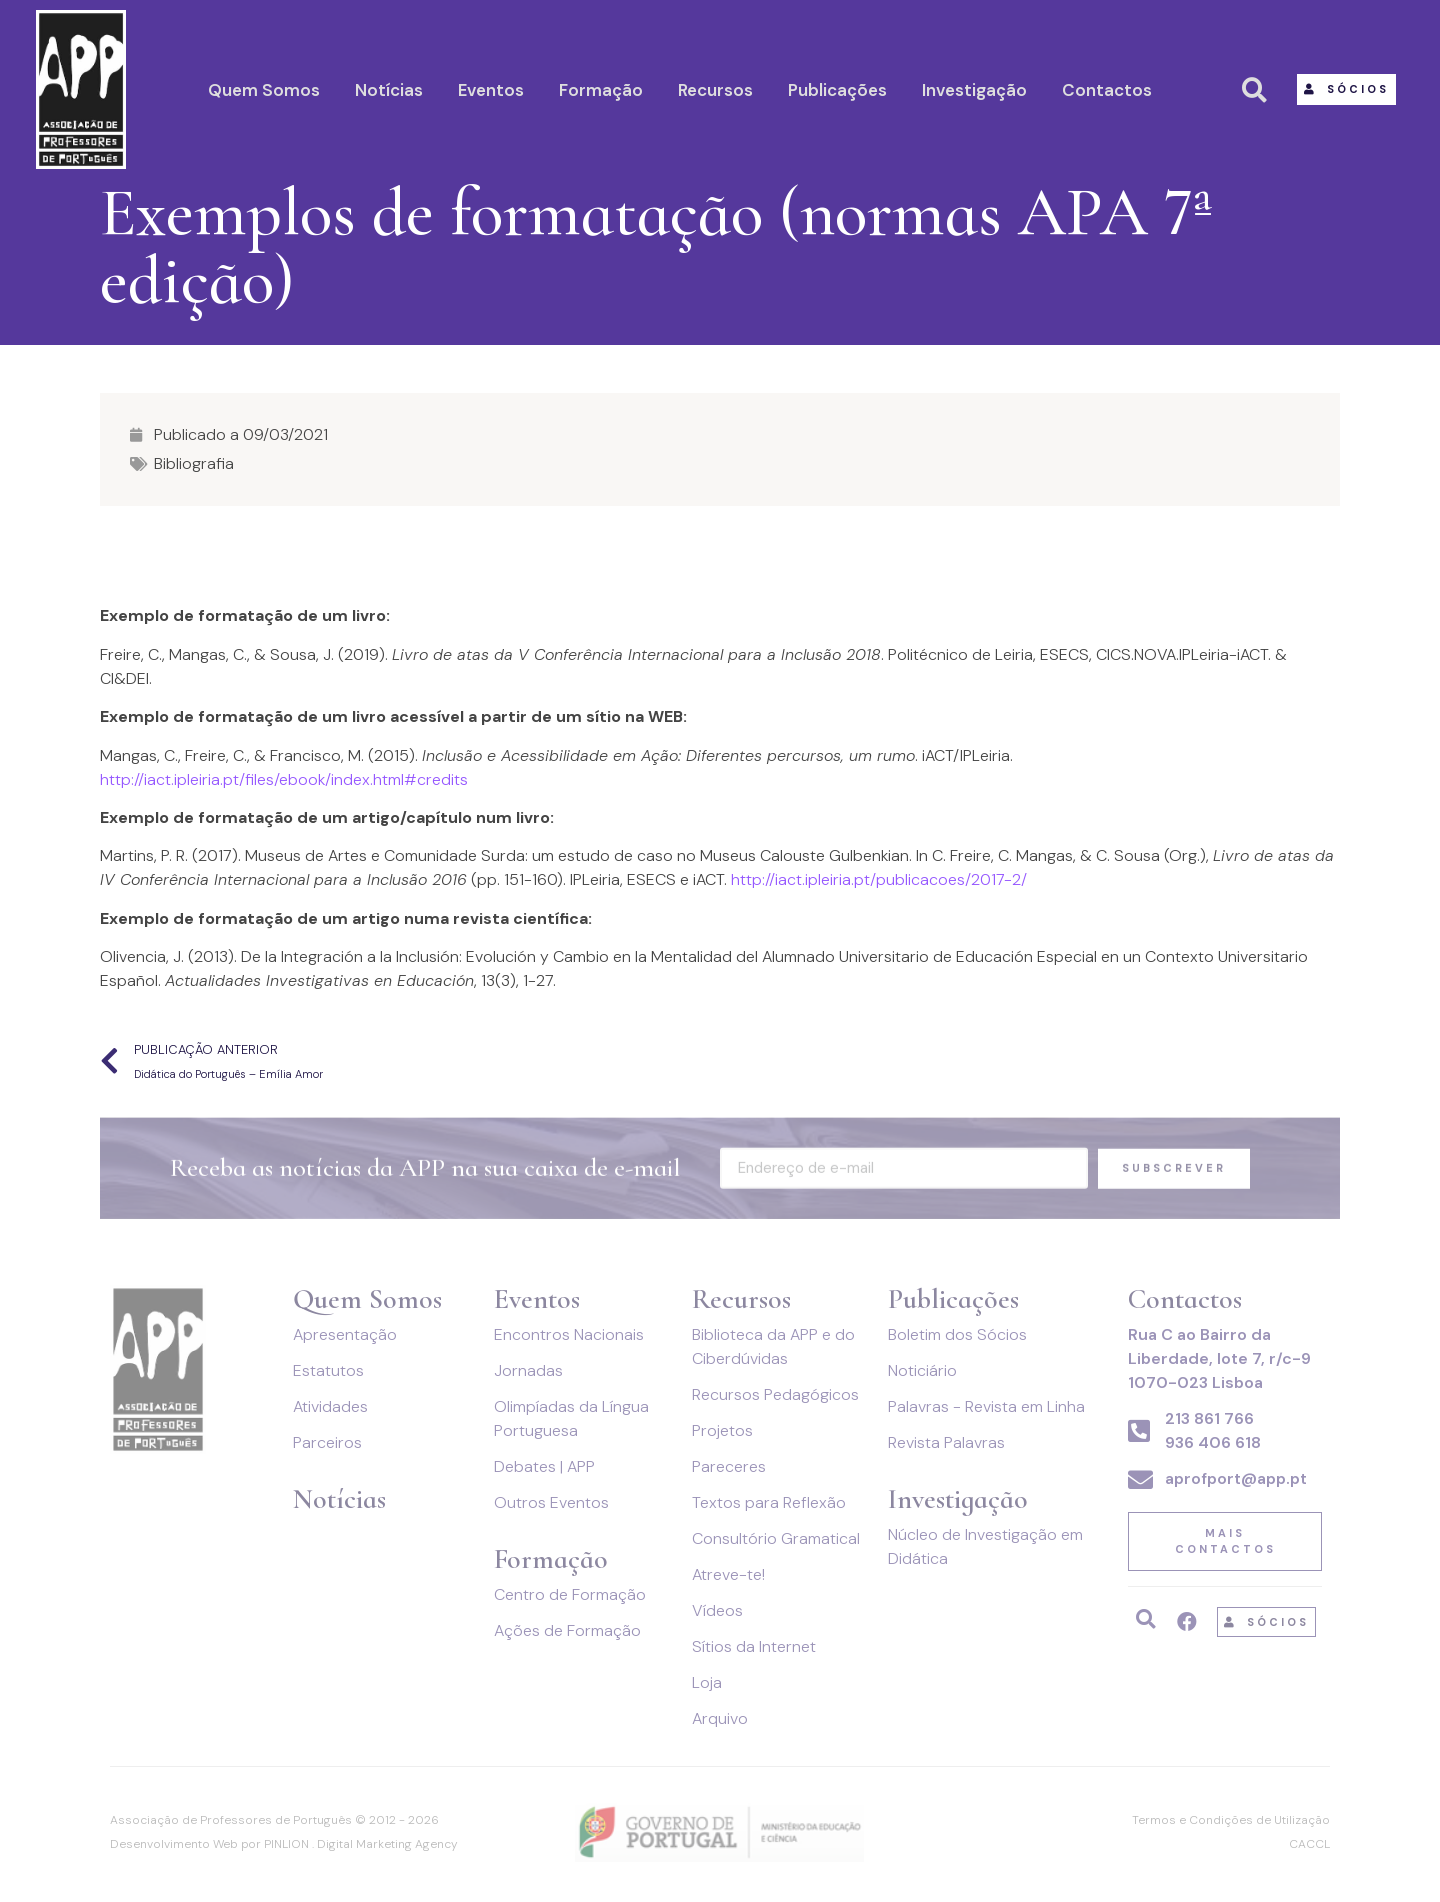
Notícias (389, 90)
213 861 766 (1209, 1418)
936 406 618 (1213, 1442)
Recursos (715, 90)
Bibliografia (194, 463)
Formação (601, 90)
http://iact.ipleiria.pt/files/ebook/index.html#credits (284, 779)
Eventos (491, 90)
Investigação (974, 90)
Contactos (1107, 90)
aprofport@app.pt (1236, 1478)
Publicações (837, 90)
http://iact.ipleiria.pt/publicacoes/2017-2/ (877, 879)
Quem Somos (264, 90)
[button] (1346, 89)
